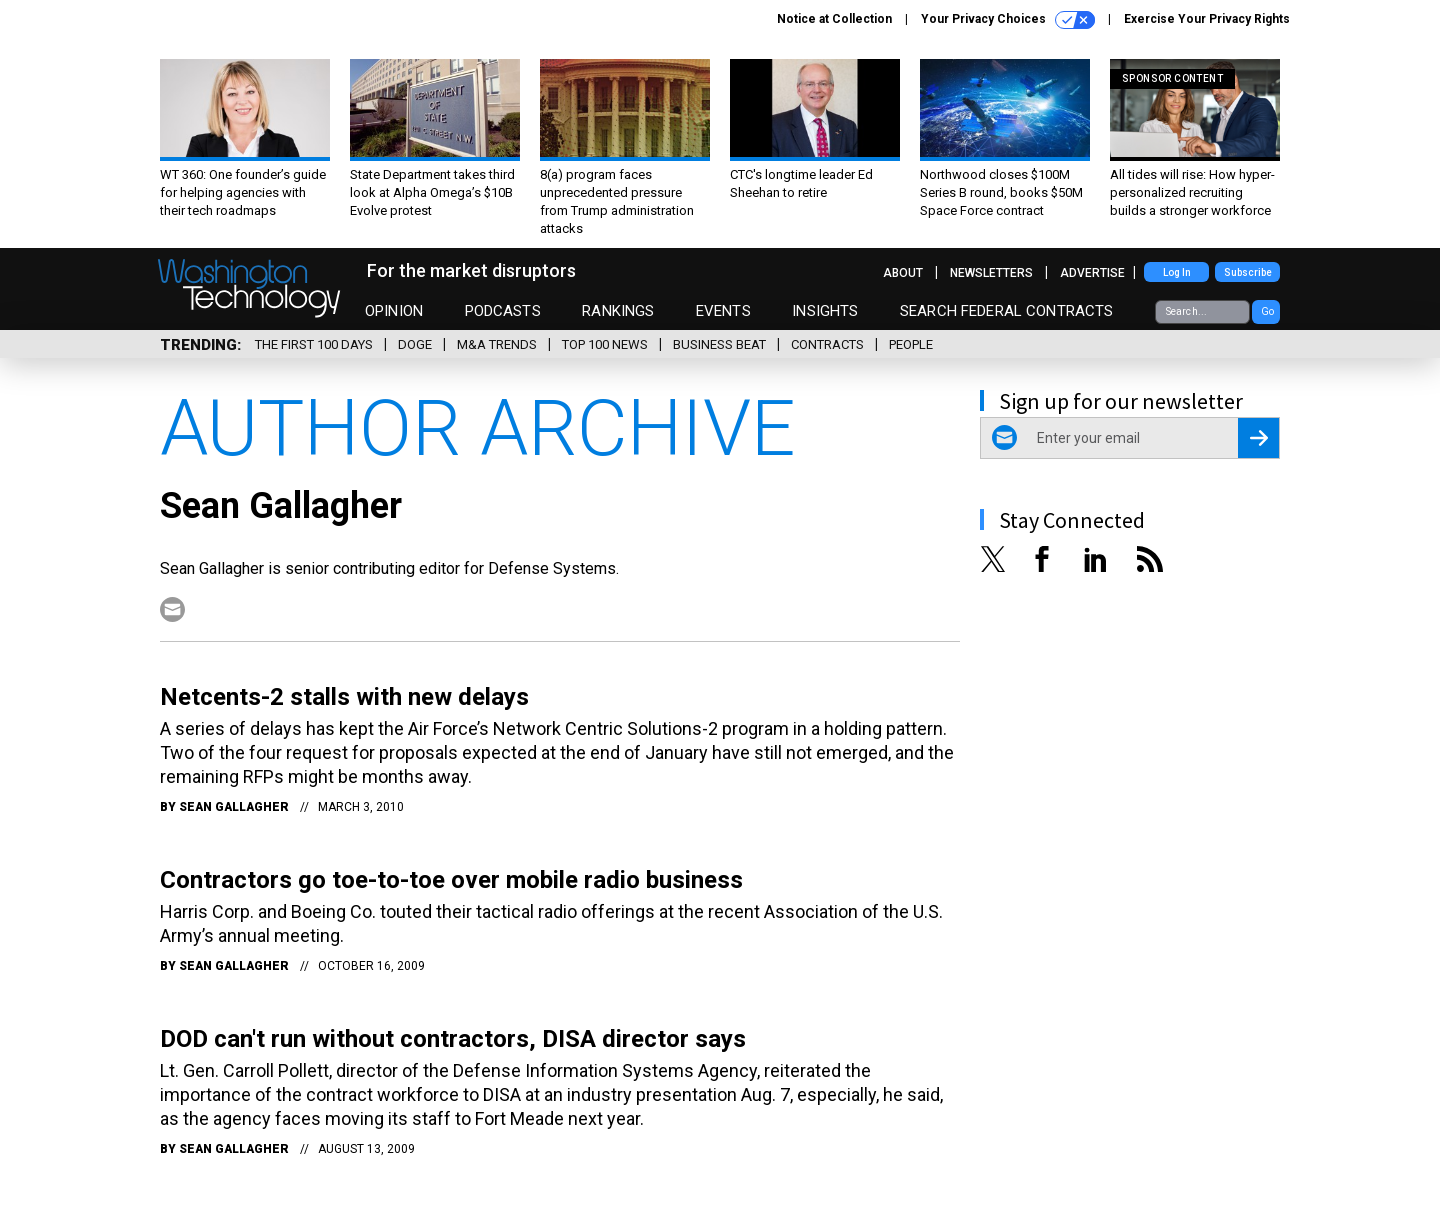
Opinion (394, 311)
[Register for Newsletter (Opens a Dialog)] (1258, 438)
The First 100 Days (314, 344)
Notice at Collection (834, 19)
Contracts (827, 344)
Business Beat (719, 344)
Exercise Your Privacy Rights (1207, 19)
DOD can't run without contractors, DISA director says (453, 1039)
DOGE (415, 344)
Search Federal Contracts (1007, 311)
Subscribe (1248, 272)
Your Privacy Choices (1008, 20)
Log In (1177, 272)
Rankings (618, 311)
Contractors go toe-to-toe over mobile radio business (451, 880)
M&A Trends (497, 344)
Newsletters (991, 273)
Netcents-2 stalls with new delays (344, 697)
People (911, 344)
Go (1267, 311)
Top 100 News (605, 344)
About (903, 273)
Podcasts (503, 311)
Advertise (1092, 273)
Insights (825, 311)
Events (723, 311)
